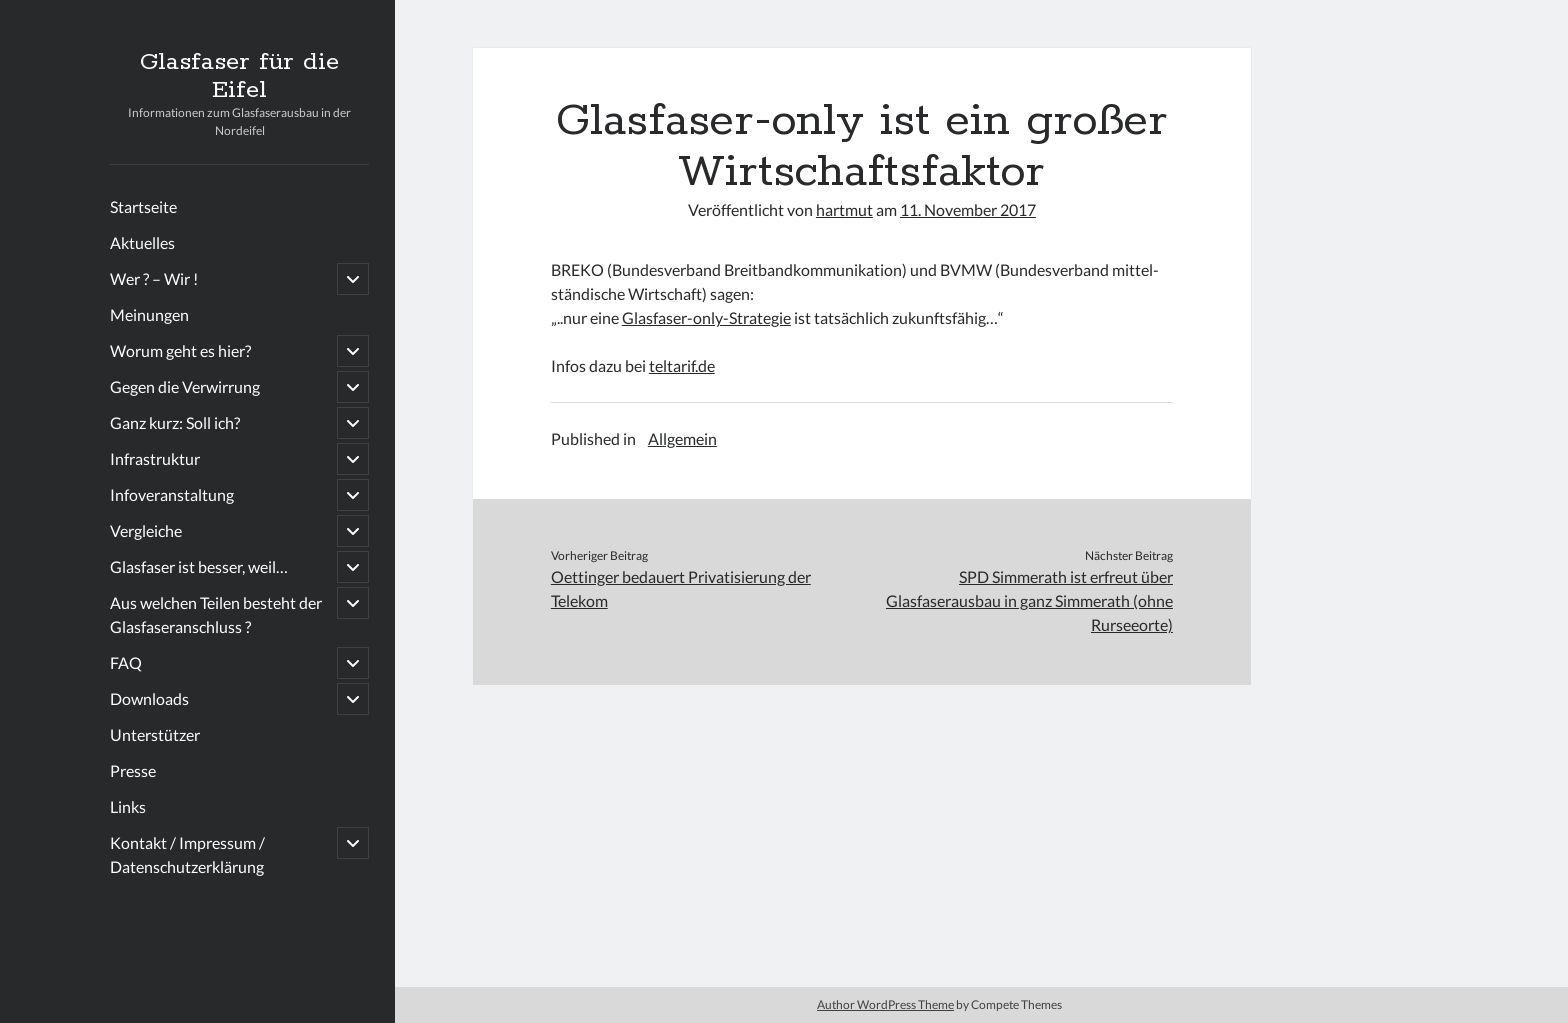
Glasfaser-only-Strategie (706, 317)
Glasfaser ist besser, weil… (199, 566)
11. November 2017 (968, 209)
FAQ (126, 662)
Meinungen (149, 314)
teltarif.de (682, 365)
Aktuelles (142, 242)
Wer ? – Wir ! (154, 278)
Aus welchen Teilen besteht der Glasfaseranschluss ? (216, 614)
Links (128, 806)
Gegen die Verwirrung (185, 386)
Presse (133, 770)
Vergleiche (146, 530)
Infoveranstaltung (172, 494)
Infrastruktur (155, 458)
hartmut (844, 209)
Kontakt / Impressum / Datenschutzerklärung (187, 854)
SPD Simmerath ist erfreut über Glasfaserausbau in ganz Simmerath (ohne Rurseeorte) (1029, 600)
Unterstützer (155, 734)
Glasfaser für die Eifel (239, 76)
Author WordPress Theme (885, 1004)
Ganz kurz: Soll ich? (175, 422)
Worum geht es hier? (180, 350)
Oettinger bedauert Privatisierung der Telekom (681, 588)
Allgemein (682, 438)
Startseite (143, 206)
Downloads (149, 698)
